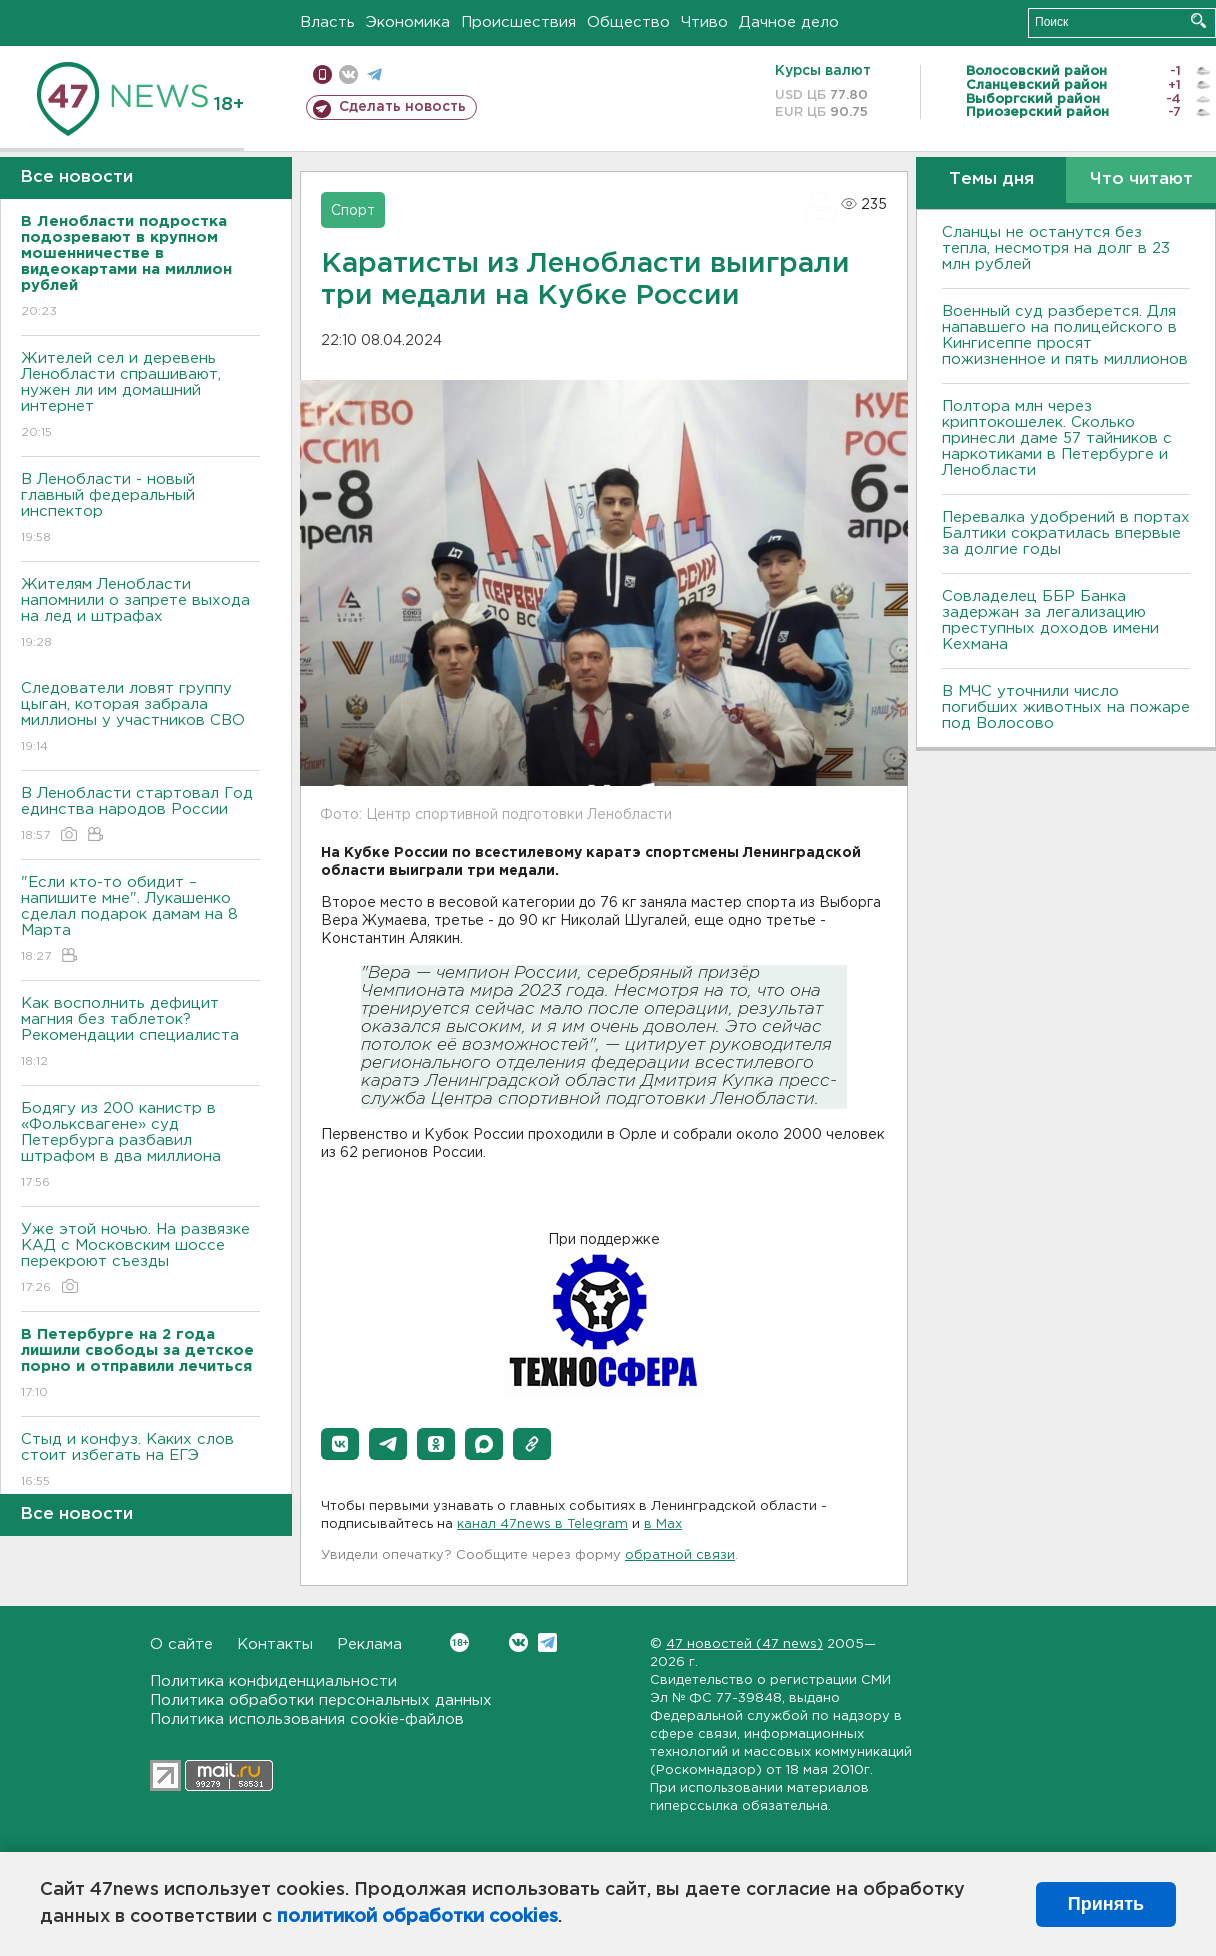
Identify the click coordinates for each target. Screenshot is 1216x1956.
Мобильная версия (322, 74)
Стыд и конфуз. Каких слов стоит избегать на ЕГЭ (140, 1461)
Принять (1106, 1904)
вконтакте (348, 74)
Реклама (369, 1644)
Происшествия (518, 22)
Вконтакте (459, 1642)
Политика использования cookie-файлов (307, 1719)
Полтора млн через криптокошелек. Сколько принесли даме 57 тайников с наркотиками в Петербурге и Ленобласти (1057, 438)
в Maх (663, 1524)
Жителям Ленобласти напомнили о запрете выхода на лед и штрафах (140, 614)
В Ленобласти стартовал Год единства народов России (140, 815)
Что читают (1141, 179)
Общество (628, 22)
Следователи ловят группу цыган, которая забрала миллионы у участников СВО (140, 718)
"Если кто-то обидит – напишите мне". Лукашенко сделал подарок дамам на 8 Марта (140, 920)
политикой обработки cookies (417, 1917)
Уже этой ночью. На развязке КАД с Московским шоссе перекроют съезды (140, 1259)
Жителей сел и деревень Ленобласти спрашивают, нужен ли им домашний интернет (140, 396)
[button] (340, 1444)
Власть (327, 22)
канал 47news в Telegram (542, 1524)
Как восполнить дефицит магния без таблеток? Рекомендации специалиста (140, 1033)
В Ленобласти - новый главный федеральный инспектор (140, 509)
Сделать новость (402, 107)
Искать (1198, 20)
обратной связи (680, 1555)
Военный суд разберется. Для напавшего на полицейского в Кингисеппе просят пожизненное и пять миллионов (1065, 335)
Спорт (353, 211)
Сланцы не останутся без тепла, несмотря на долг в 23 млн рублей (1056, 248)
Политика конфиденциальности (273, 1681)
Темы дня (991, 179)
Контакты (275, 1644)
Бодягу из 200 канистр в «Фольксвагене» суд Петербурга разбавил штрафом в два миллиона (140, 1146)
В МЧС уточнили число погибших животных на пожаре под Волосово (1066, 707)
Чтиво (704, 22)
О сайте (181, 1644)
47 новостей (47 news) (744, 1644)
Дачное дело (789, 22)
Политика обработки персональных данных (321, 1700)
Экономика (408, 22)
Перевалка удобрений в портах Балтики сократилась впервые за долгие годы (1066, 533)
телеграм (374, 74)
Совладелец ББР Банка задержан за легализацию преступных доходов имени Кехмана (1050, 620)
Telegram (547, 1642)
